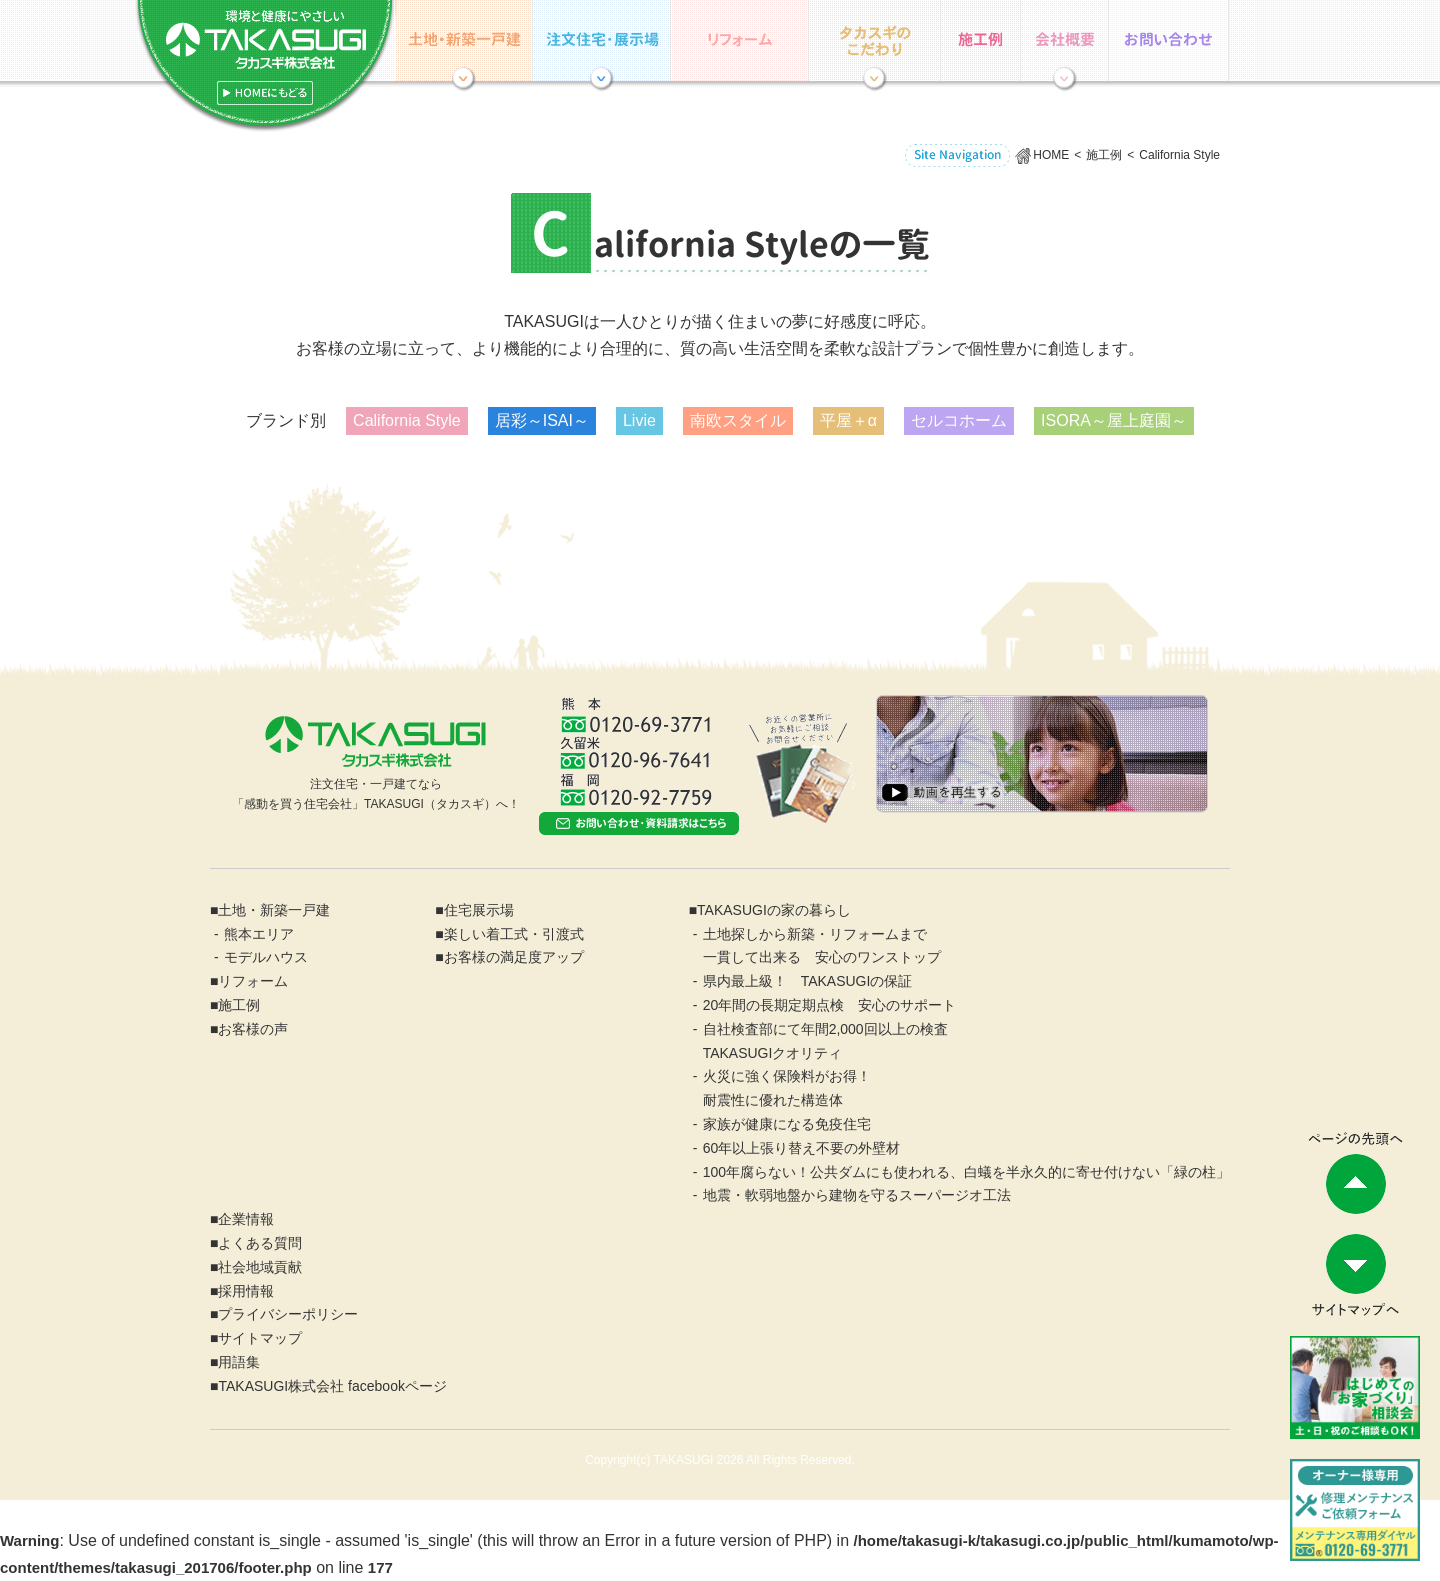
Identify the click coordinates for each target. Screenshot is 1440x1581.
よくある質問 (260, 1243)
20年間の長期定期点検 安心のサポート (830, 1005)
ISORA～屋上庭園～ (1114, 420)
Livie (639, 420)
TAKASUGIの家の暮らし (875, 40)
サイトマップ (260, 1338)
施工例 (981, 40)
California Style (407, 420)
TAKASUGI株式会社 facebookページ (332, 1386)
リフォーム (740, 40)
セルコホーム (959, 420)
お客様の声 (253, 1029)
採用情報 (246, 1291)
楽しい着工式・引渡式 (514, 934)
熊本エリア (259, 934)
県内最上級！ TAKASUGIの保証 (808, 981)
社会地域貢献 (260, 1267)
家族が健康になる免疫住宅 (787, 1124)
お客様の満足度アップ (514, 957)
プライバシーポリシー (288, 1314)
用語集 (239, 1362)
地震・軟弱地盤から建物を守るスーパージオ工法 (857, 1195)
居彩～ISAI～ (542, 420)
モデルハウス (266, 957)
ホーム (265, 66)
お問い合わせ (1169, 40)
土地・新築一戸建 (274, 910)
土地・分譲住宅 (464, 40)
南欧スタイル (738, 420)
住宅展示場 (602, 40)
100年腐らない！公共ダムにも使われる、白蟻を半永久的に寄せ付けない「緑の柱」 (966, 1172)
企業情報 (1065, 40)
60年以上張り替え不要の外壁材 (802, 1148)
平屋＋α (848, 420)
